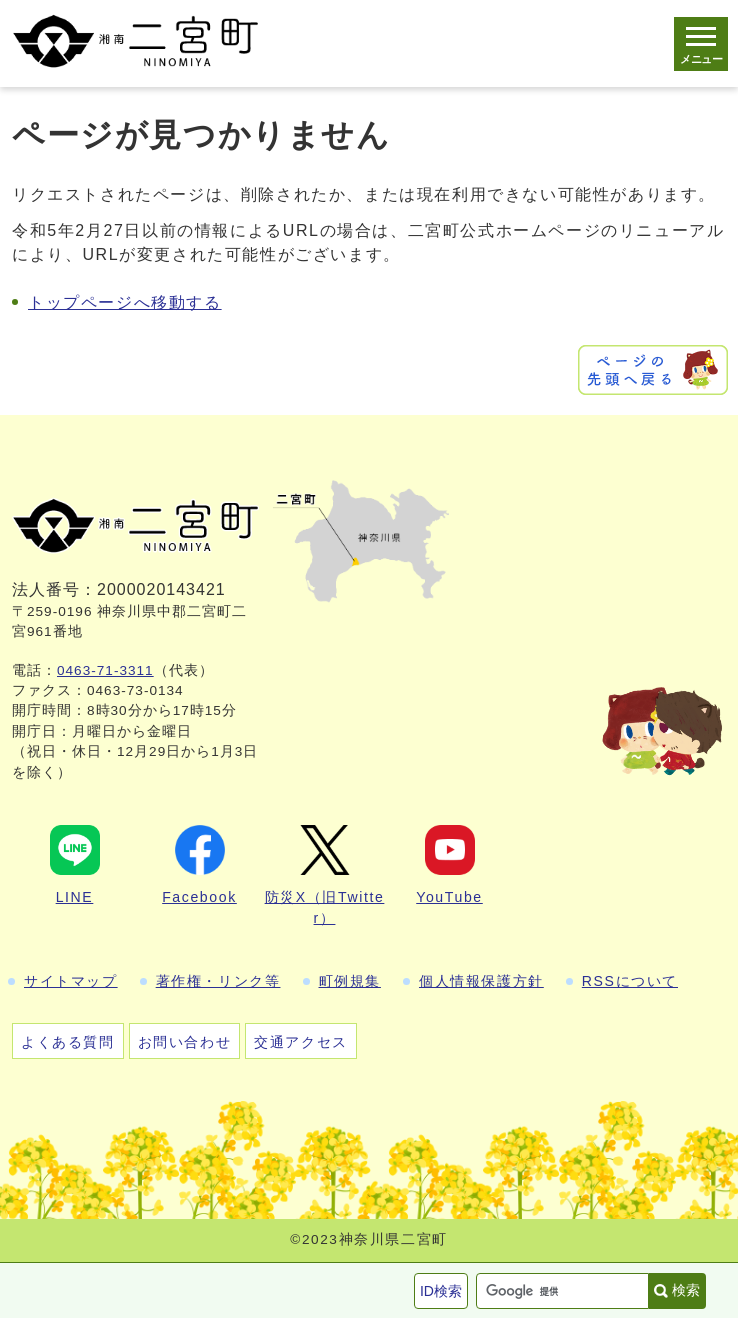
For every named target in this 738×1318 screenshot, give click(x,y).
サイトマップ (71, 981)
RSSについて (630, 981)
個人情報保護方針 (481, 981)
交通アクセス (301, 1042)
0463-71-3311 (105, 670)
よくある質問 (68, 1042)
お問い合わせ (185, 1042)
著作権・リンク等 (218, 981)
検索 (686, 1290)
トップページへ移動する (125, 302)
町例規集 (350, 981)
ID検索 (441, 1291)
